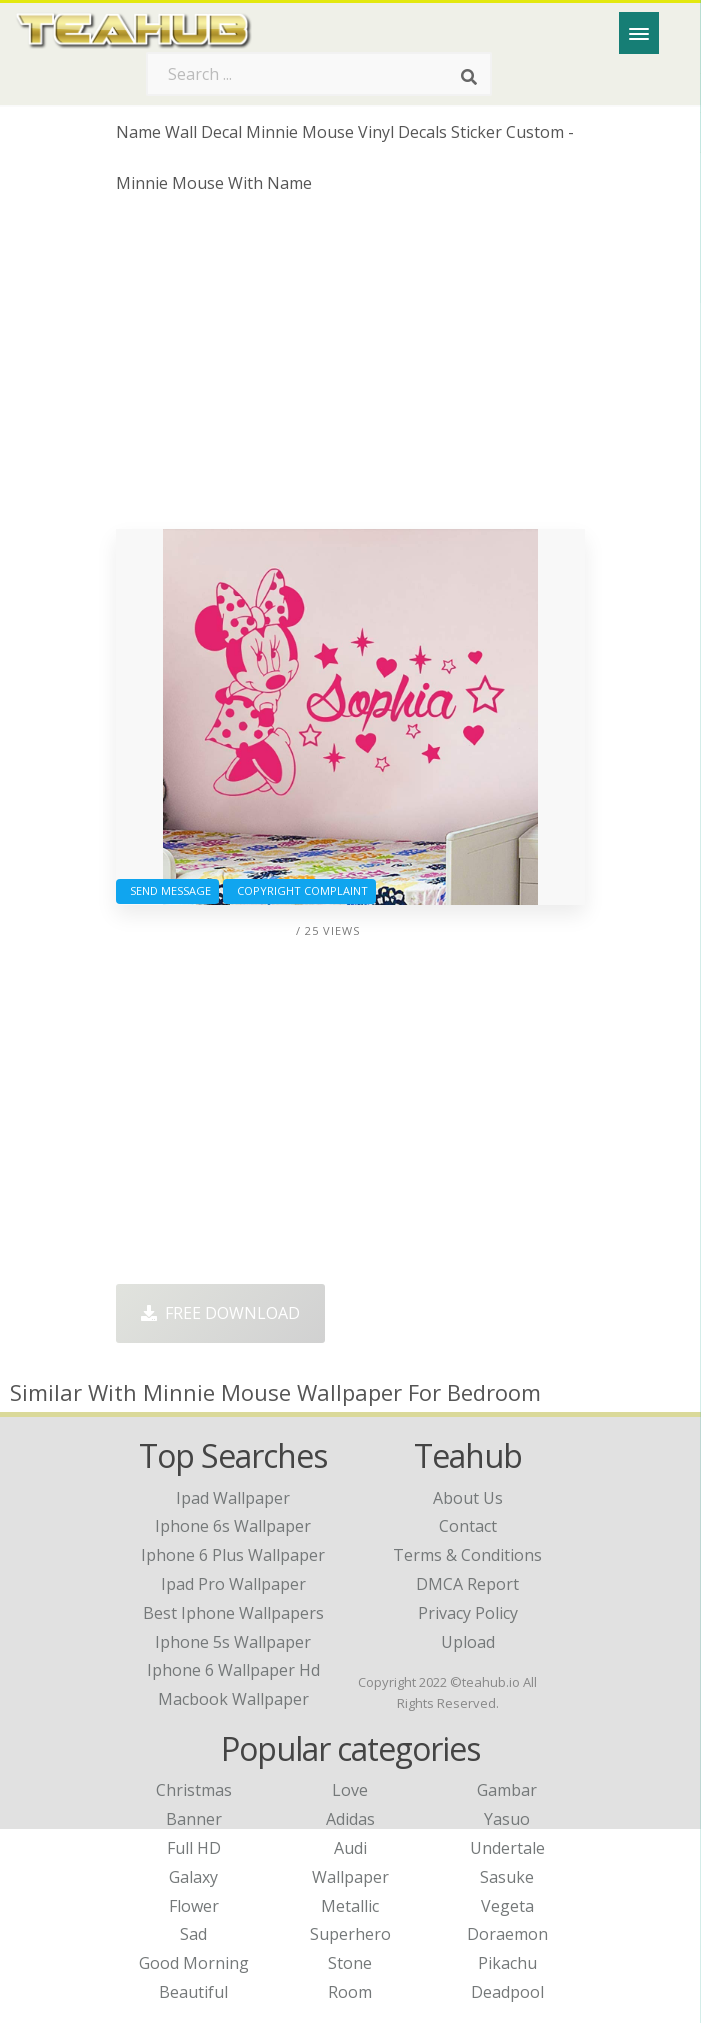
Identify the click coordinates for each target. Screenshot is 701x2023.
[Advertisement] (351, 369)
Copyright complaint (299, 890)
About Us (468, 1498)
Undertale (507, 1848)
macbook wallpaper (233, 1699)
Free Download (220, 1313)
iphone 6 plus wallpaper (233, 1555)
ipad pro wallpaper (233, 1584)
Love (350, 1790)
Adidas (350, 1819)
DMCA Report (467, 1584)
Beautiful (193, 1992)
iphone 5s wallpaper (233, 1642)
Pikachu (507, 1963)
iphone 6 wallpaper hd (233, 1670)
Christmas (194, 1790)
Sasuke (507, 1877)
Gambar (507, 1790)
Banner (194, 1819)
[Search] (469, 78)
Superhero (350, 1934)
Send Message (167, 890)
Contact (468, 1526)
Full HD (194, 1848)
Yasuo (507, 1819)
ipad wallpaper (233, 1498)
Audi (350, 1848)
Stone (350, 1963)
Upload (468, 1642)
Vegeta (507, 1906)
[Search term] (319, 74)
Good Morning (194, 1963)
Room (350, 1992)
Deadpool (507, 1992)
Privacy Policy (468, 1613)
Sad (193, 1934)
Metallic (350, 1906)
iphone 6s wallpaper (233, 1526)
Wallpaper (350, 1877)
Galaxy (193, 1877)
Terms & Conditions (467, 1555)
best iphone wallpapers (233, 1613)
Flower (194, 1906)
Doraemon (507, 1934)
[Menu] (639, 33)
